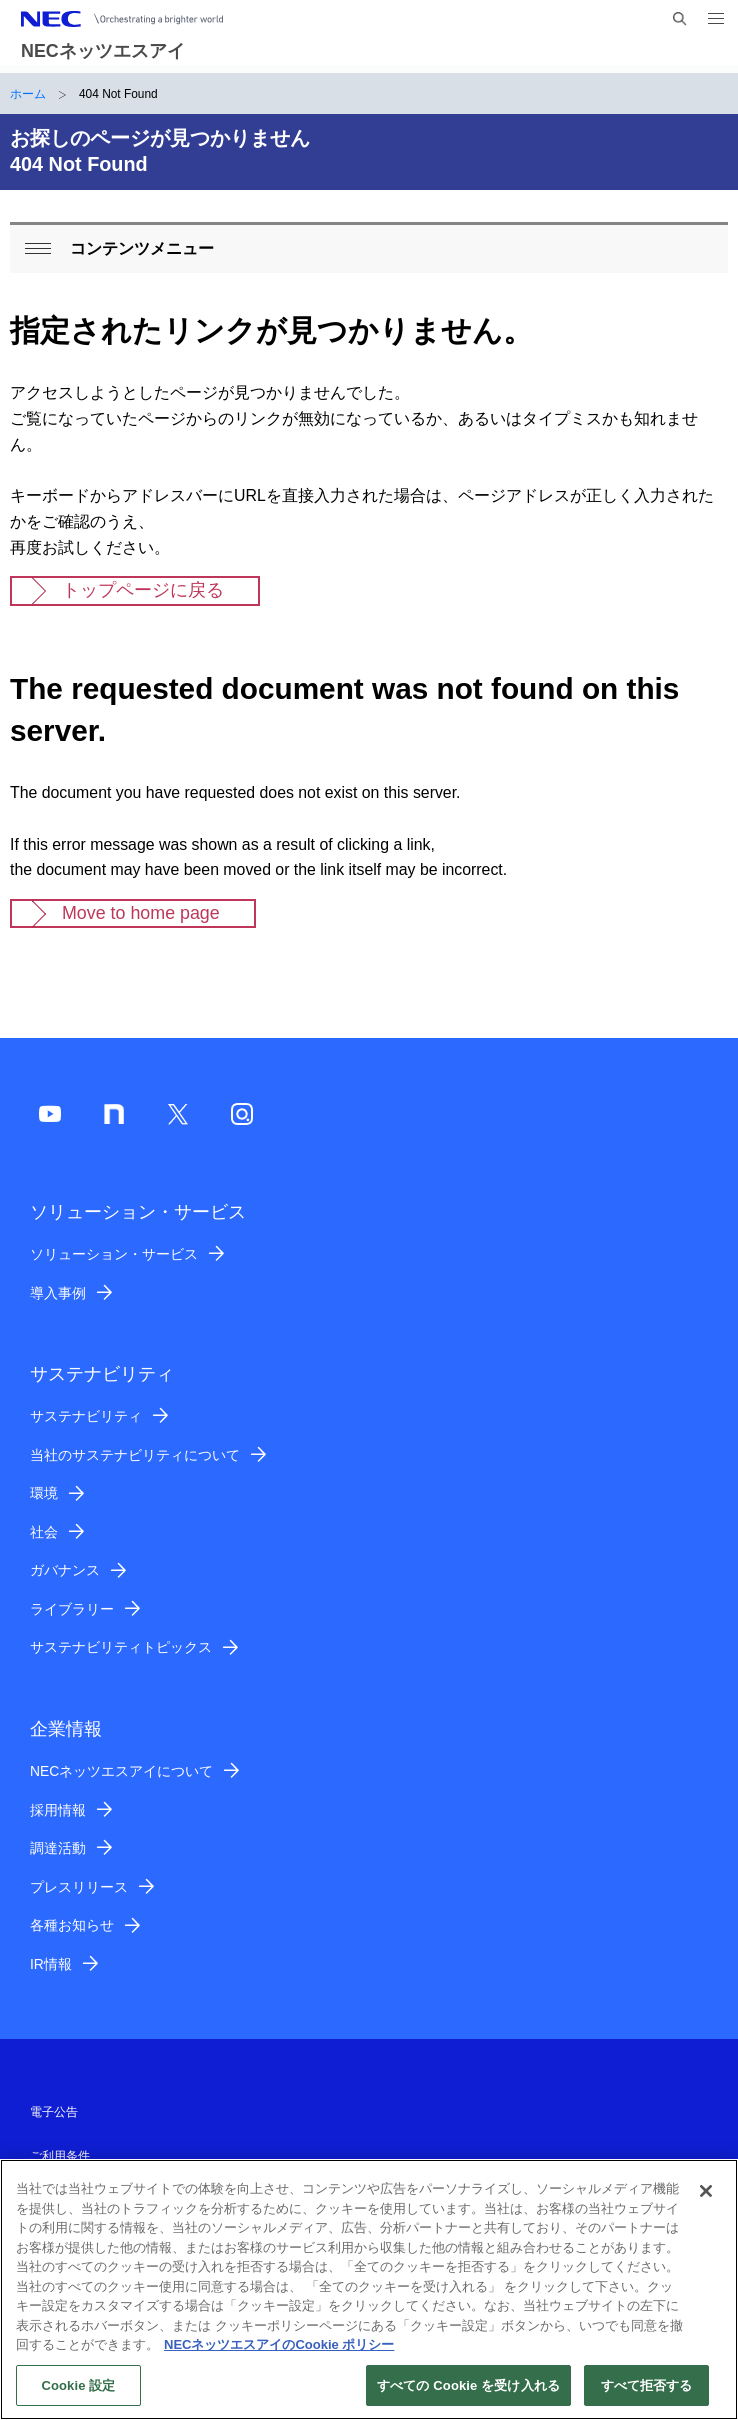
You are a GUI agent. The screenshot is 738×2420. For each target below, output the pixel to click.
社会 (44, 1532)
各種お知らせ (72, 1925)
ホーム (28, 94)
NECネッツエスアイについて (121, 1771)
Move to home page (141, 913)
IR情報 (51, 1964)
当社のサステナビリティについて (135, 1455)
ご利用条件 (60, 2156)
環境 (44, 1493)
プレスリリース (79, 1887)
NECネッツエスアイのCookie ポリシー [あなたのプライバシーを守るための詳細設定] (279, 2353)
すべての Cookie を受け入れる (468, 2394)
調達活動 (58, 1848)
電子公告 (54, 2112)
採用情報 (58, 1810)
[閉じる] (706, 2200)
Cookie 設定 (78, 2394)
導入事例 (58, 1293)
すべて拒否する (647, 2394)
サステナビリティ (86, 1416)
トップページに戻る (143, 590)
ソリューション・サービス (114, 1254)
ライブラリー (72, 1609)
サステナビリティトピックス (121, 1647)
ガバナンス (65, 1570)
